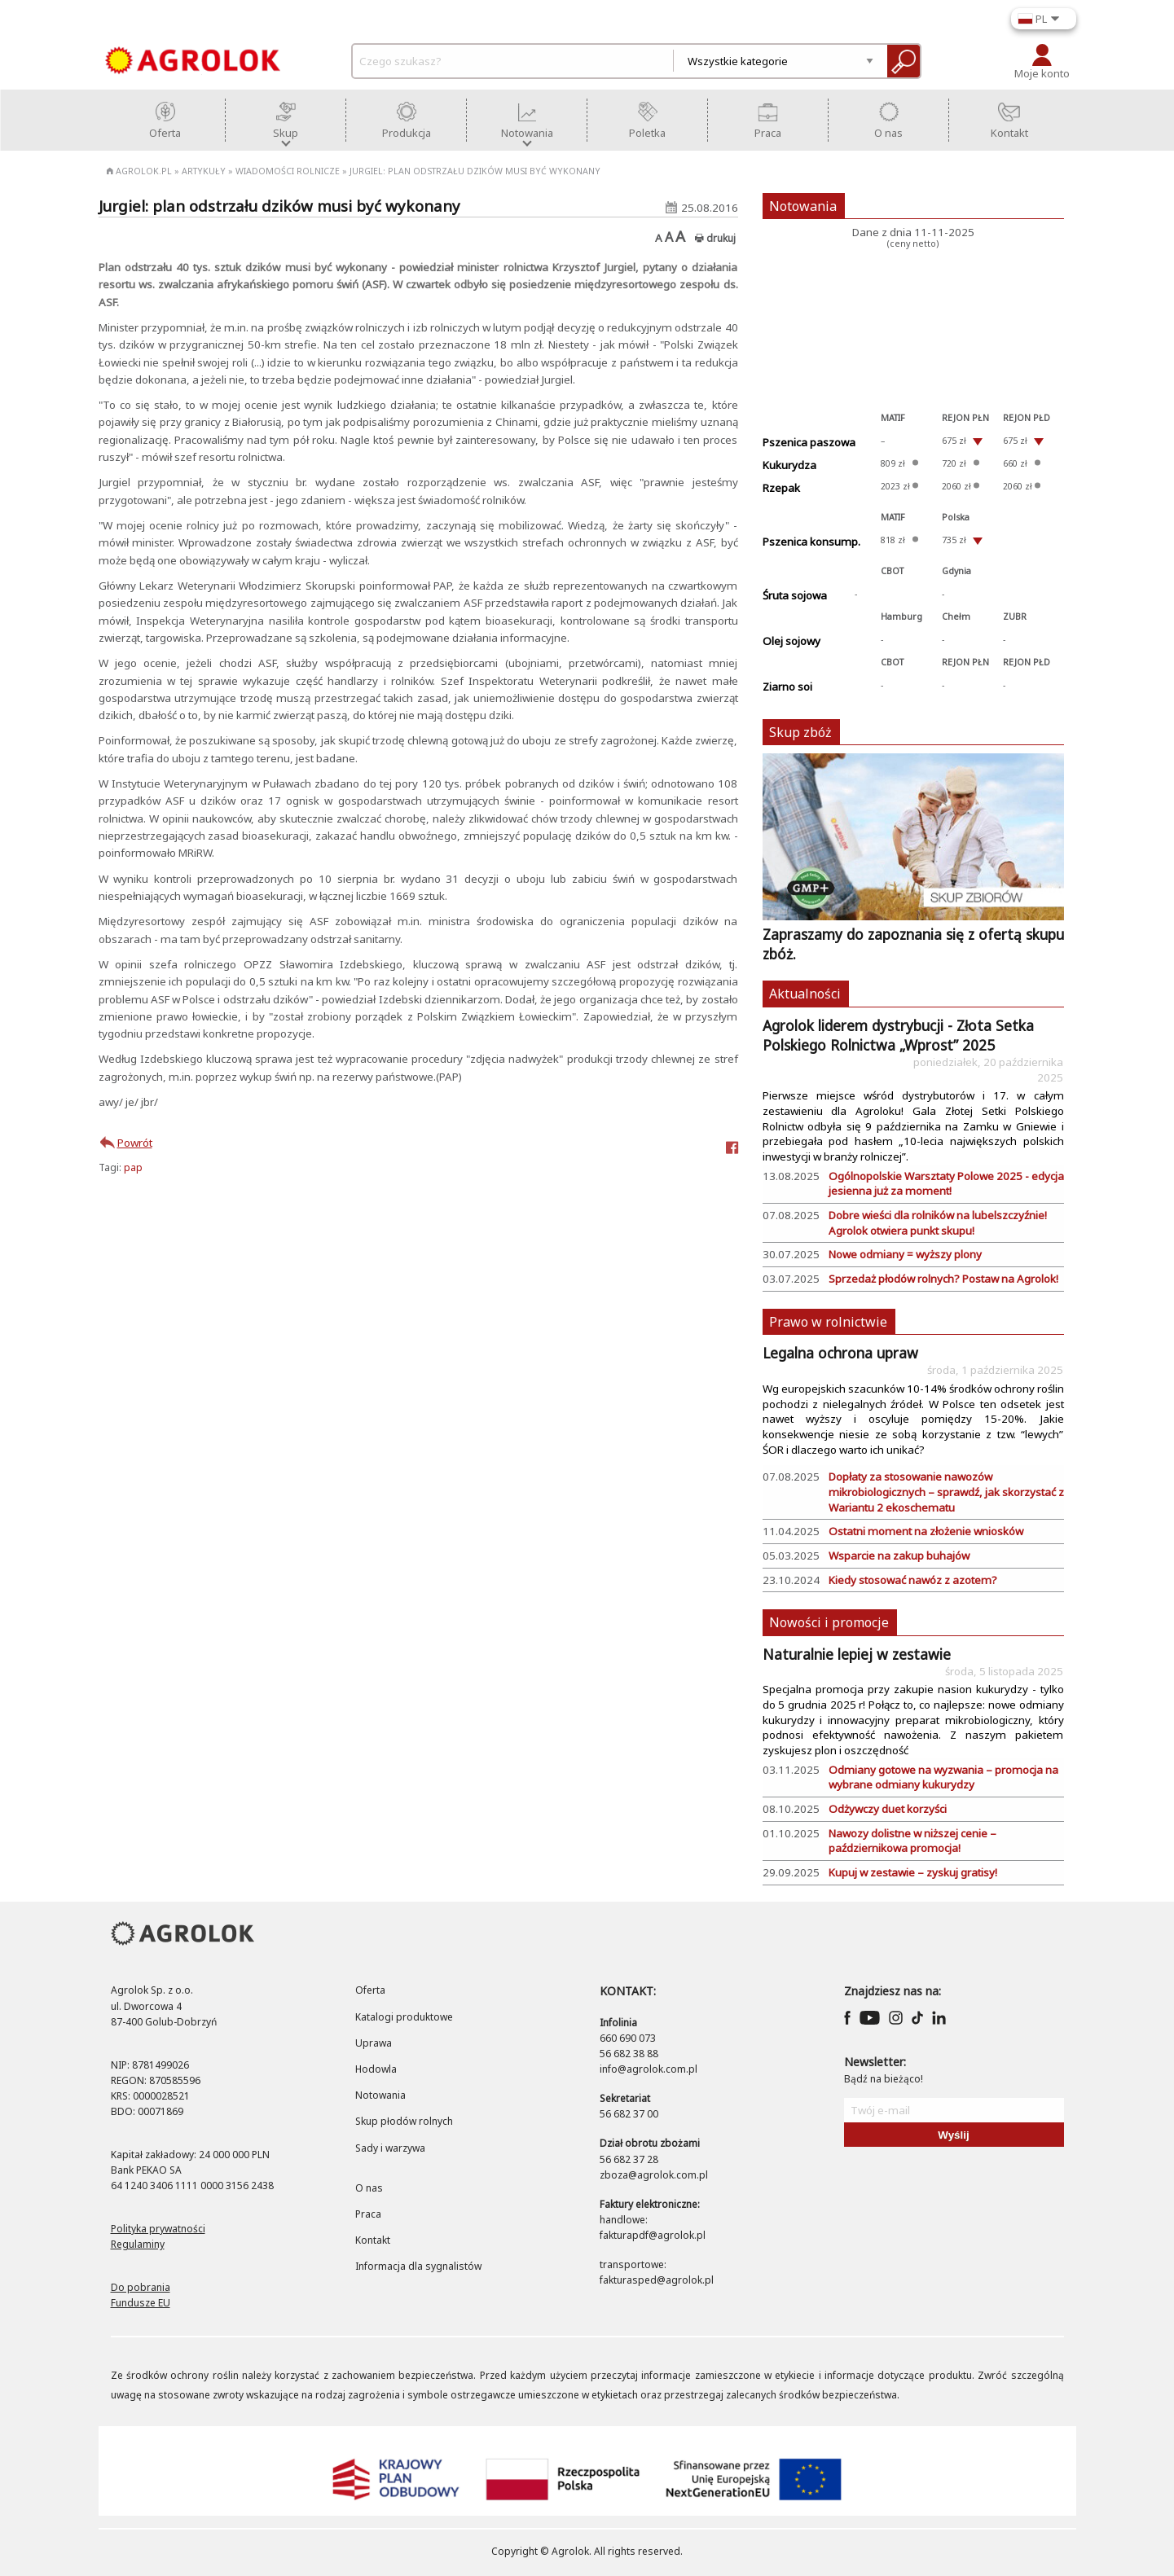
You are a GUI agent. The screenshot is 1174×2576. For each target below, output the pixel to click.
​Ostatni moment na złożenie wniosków (926, 1531)
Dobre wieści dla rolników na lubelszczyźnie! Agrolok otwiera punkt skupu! (938, 1223)
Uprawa (373, 2043)
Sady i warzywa (390, 2148)
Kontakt (372, 2240)
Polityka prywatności (158, 2229)
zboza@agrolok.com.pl (654, 2175)
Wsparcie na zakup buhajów (899, 1555)
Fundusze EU (140, 2303)
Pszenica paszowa (809, 442)
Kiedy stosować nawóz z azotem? (913, 1580)
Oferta (370, 1990)
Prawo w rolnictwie (828, 1322)
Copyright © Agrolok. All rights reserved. (587, 2551)
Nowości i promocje (829, 1622)
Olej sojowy (791, 641)
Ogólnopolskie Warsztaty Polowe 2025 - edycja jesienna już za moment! (946, 1184)
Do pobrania (140, 2287)
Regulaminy (138, 2244)
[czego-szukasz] (517, 61)
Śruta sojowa (795, 595)
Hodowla (376, 2069)
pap (133, 1167)
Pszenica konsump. (811, 541)
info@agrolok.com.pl (648, 2069)
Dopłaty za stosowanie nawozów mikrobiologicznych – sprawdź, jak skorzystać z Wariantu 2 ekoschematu (946, 1491)
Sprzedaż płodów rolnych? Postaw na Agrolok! (943, 1278)
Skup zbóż (800, 732)
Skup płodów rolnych (404, 2121)
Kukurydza (789, 465)
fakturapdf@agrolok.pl (653, 2235)
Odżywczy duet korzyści (888, 1808)
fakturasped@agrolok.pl (657, 2280)
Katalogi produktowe (404, 2017)
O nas (369, 2188)
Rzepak (781, 488)
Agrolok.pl (139, 171)
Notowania (803, 206)
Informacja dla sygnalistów (418, 2266)
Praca (368, 2214)
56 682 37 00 (629, 2114)
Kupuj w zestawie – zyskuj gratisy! (913, 1872)
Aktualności (805, 994)
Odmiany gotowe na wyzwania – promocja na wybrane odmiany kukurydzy (943, 1777)
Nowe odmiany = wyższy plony (905, 1254)
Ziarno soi (787, 686)
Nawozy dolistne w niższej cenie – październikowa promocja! (912, 1841)
